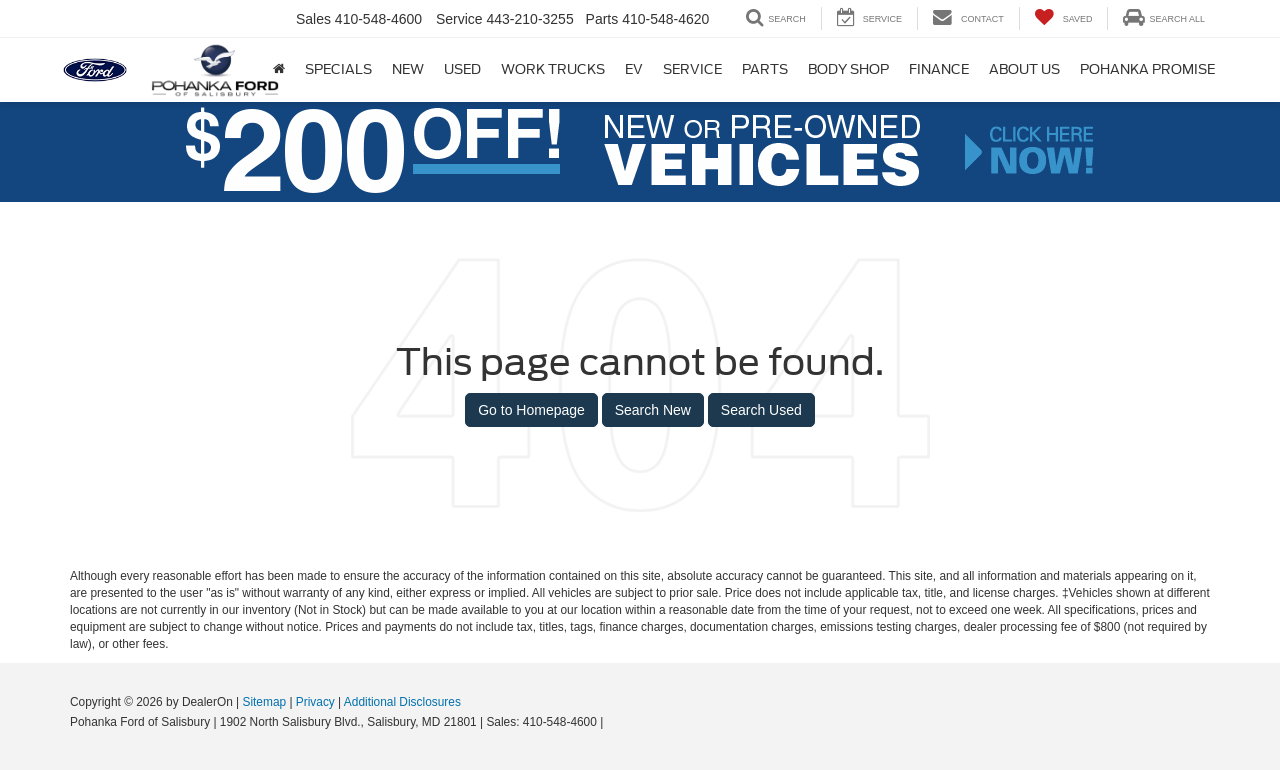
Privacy (315, 702)
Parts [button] (765, 69)
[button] (640, 151)
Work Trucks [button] (553, 69)
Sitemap (264, 702)
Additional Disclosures (402, 702)
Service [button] (692, 69)
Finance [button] (939, 69)
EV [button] (634, 69)
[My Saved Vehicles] (1063, 18)
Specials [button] (338, 69)
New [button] (408, 69)
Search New (653, 410)
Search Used (761, 410)
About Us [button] (1024, 69)
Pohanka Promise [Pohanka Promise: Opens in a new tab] (1147, 69)
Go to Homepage (531, 410)
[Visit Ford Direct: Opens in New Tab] (612, 722)
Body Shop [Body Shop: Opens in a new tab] (848, 69)
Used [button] (462, 69)
